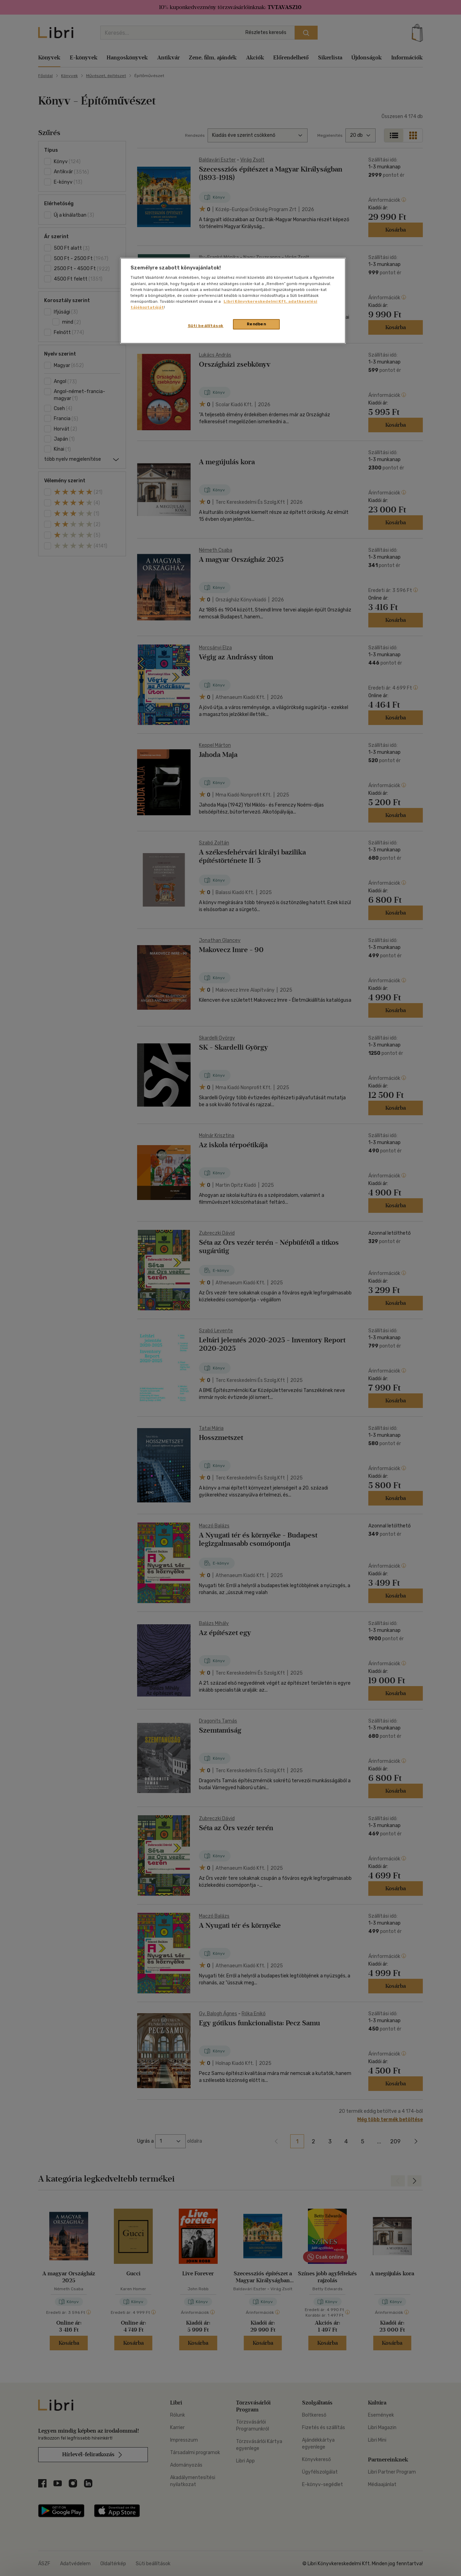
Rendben (256, 324)
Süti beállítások (206, 325)
